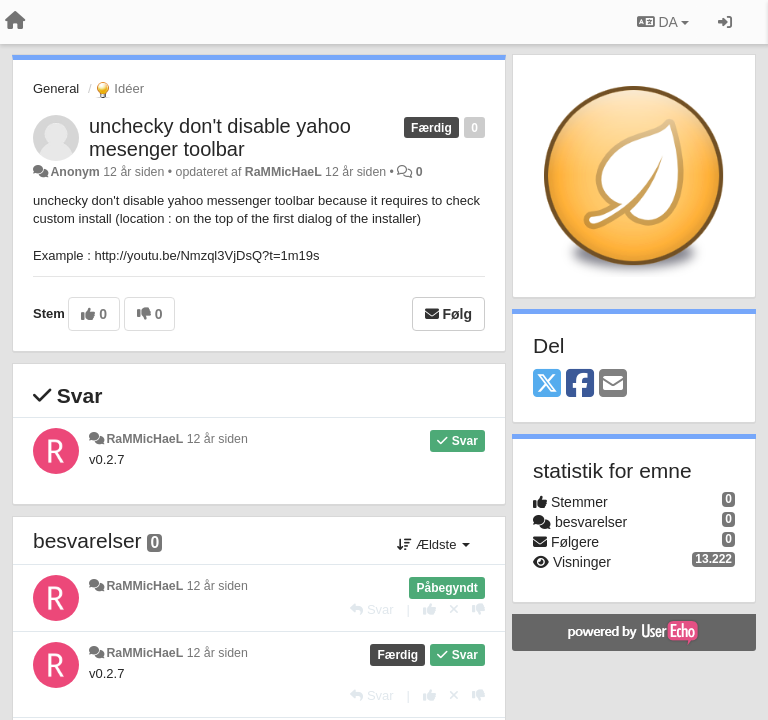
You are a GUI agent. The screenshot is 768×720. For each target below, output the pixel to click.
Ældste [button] (433, 544)
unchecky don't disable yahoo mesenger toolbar (220, 137)
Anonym (74, 172)
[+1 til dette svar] (429, 609)
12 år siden (217, 439)
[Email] (613, 384)
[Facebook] (580, 384)
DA (663, 22)
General (56, 88)
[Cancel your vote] (454, 609)
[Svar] (371, 609)
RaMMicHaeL (283, 172)
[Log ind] (725, 22)
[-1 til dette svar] (478, 609)
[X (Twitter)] (547, 384)
